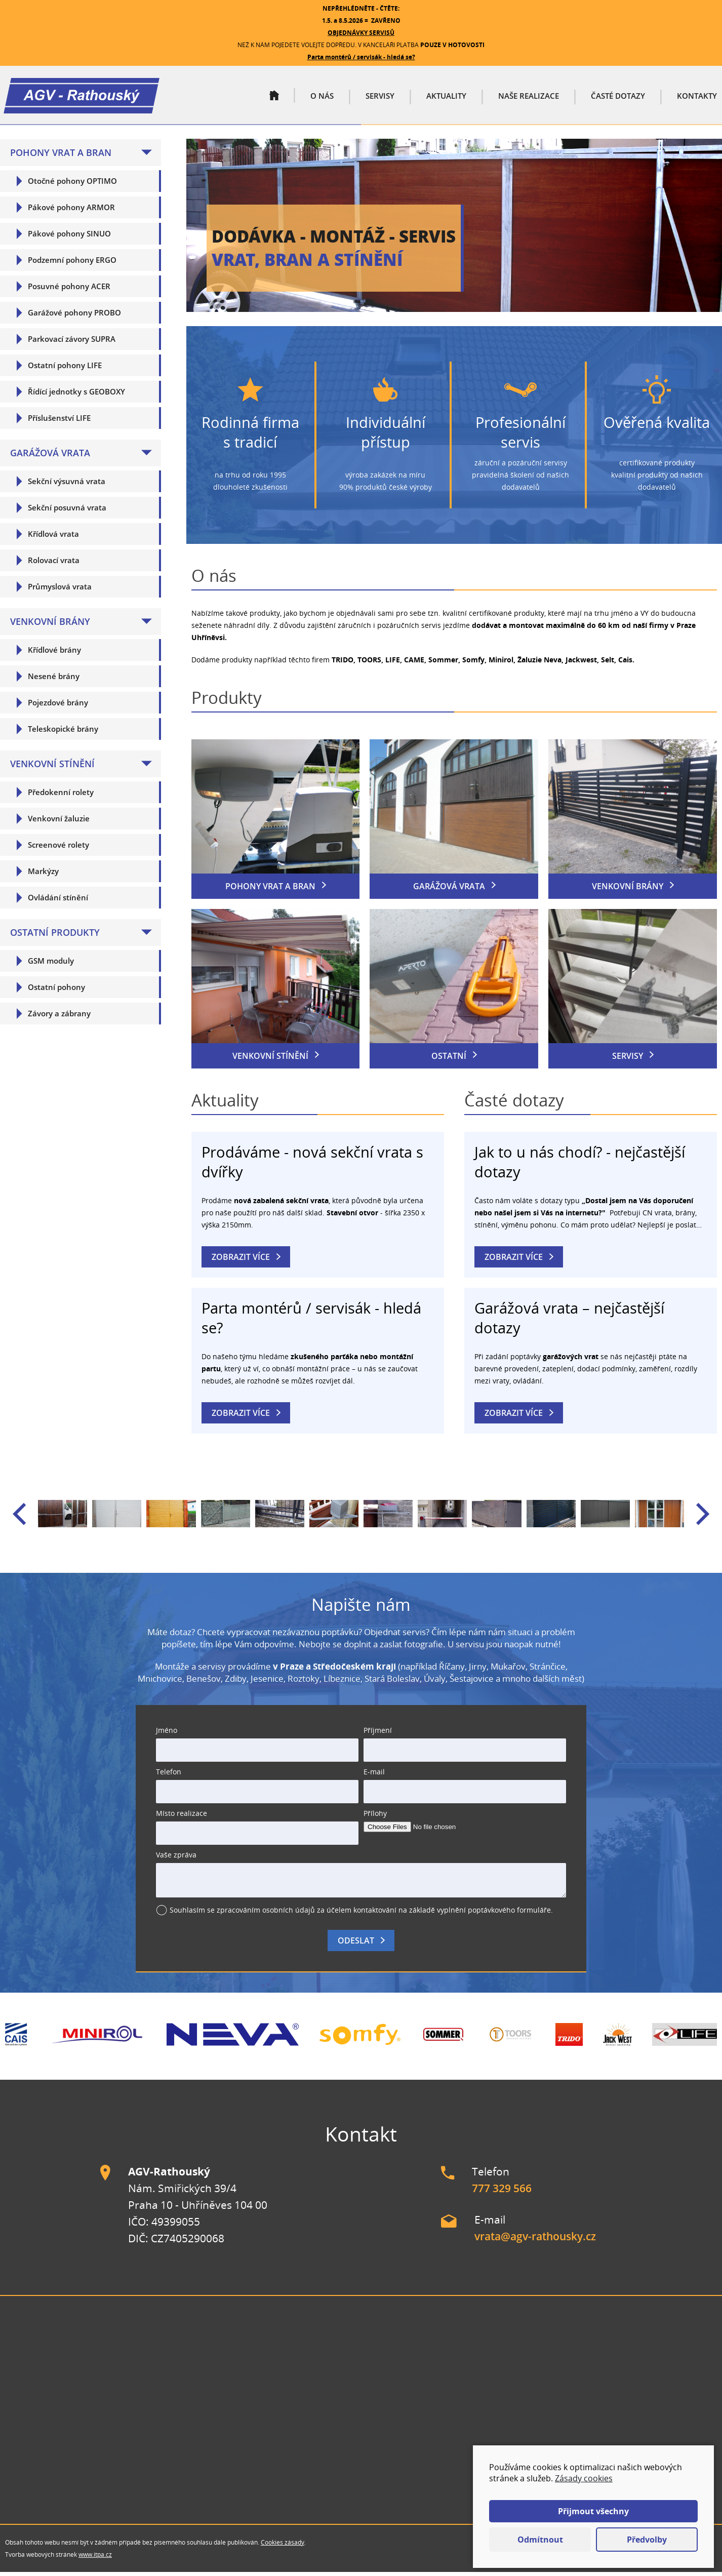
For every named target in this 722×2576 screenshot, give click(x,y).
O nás (322, 98)
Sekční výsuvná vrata (66, 485)
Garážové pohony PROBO (74, 316)
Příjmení (378, 1734)
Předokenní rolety (61, 796)
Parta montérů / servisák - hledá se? (361, 57)
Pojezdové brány (58, 706)
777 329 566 (502, 2192)
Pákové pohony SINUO (69, 237)
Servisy (380, 98)
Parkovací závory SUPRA (71, 343)
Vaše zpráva (176, 1859)
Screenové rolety (58, 849)
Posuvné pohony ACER (69, 290)
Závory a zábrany (59, 1017)
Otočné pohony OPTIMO (72, 185)
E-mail (374, 1775)
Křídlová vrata (53, 538)
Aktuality (446, 98)
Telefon (168, 1775)
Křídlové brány (54, 654)
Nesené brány (53, 680)
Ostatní (448, 1059)
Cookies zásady (282, 2546)
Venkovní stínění (52, 768)
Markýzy (43, 875)
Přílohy (375, 1817)
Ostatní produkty (55, 936)
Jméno (166, 1734)
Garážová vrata (50, 457)
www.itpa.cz (95, 2558)
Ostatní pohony (56, 991)
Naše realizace (528, 98)
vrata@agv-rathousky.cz (535, 2240)
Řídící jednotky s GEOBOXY (76, 395)
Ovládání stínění (58, 901)
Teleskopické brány (63, 733)
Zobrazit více (241, 1260)
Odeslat (356, 1944)
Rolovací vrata (53, 564)
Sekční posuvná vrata (67, 511)
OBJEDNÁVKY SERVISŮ (361, 32)
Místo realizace (181, 1817)
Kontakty (697, 98)
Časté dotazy (618, 98)
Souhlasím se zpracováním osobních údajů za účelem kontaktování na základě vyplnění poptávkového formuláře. (361, 1914)
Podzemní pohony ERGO (72, 264)
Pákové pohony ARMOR (71, 211)
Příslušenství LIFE (59, 422)
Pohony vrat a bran (60, 156)
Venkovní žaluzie (59, 822)
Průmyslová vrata (60, 590)
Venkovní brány (50, 625)
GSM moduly (51, 965)
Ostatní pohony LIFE (65, 369)
